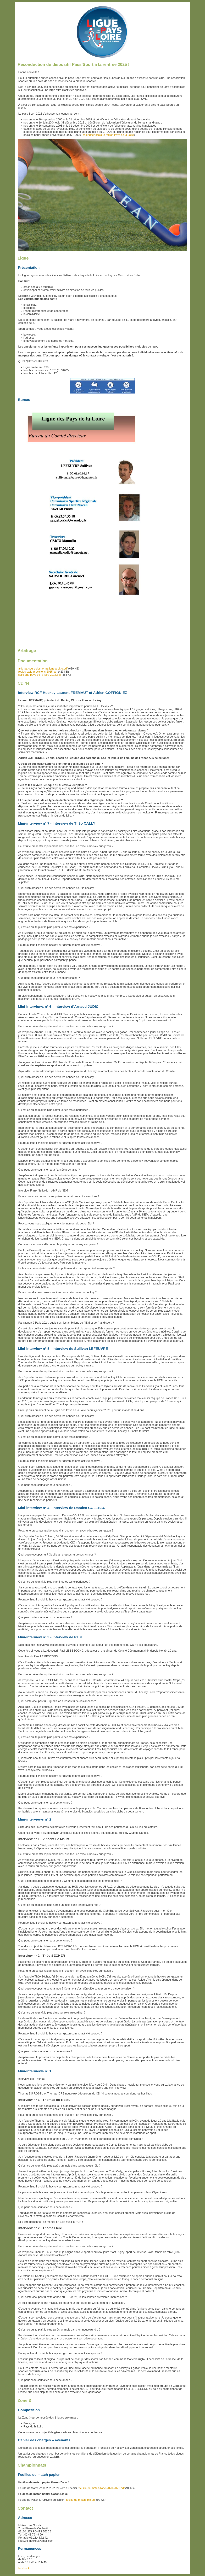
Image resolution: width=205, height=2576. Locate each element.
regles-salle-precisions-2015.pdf (37, 671)
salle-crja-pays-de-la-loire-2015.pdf (39, 674)
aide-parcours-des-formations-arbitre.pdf (43, 668)
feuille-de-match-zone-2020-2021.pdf (101, 2488)
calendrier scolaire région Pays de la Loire (108, 134)
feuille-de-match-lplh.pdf (81, 2499)
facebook (24, 2568)
